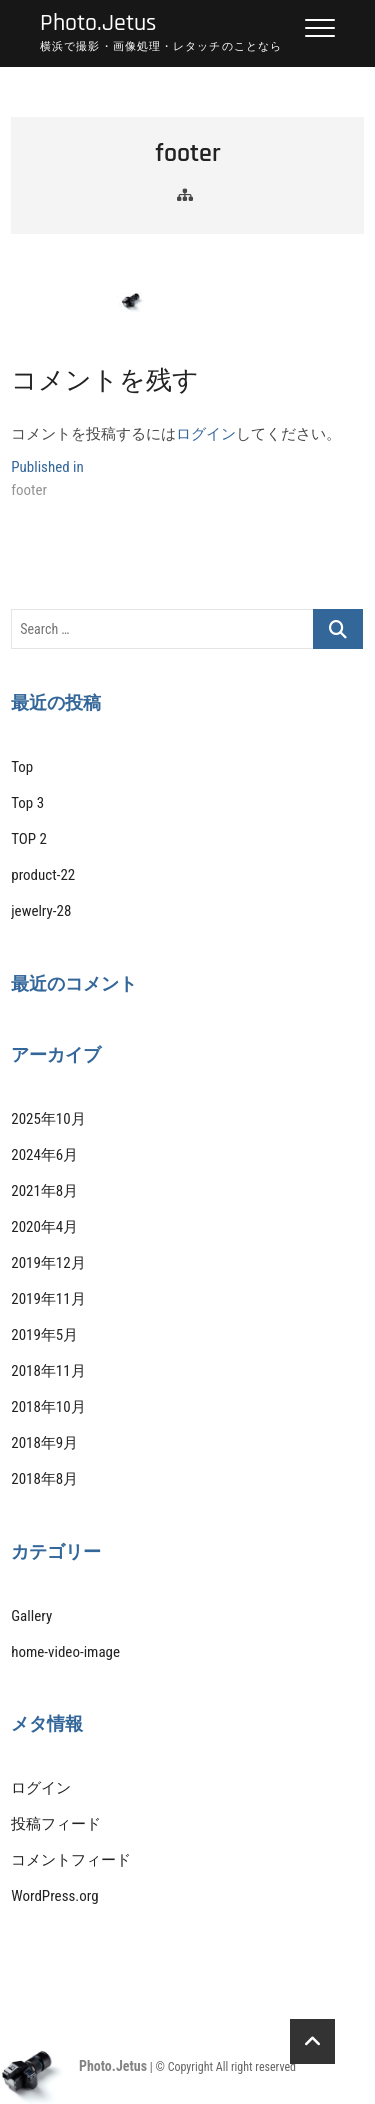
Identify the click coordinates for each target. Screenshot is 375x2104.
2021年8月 (44, 1191)
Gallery (31, 1616)
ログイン (206, 434)
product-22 (43, 875)
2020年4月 (44, 1227)
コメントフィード (71, 1860)
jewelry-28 (41, 911)
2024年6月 (44, 1155)
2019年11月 (48, 1299)
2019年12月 (48, 1263)
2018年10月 (48, 1407)
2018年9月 (44, 1443)
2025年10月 (48, 1119)
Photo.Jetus (98, 23)
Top (22, 767)
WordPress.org (54, 1896)
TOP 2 (29, 839)
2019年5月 (44, 1335)
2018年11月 (48, 1371)
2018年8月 (44, 1479)
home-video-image (65, 1652)
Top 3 (27, 803)
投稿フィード (56, 1824)
